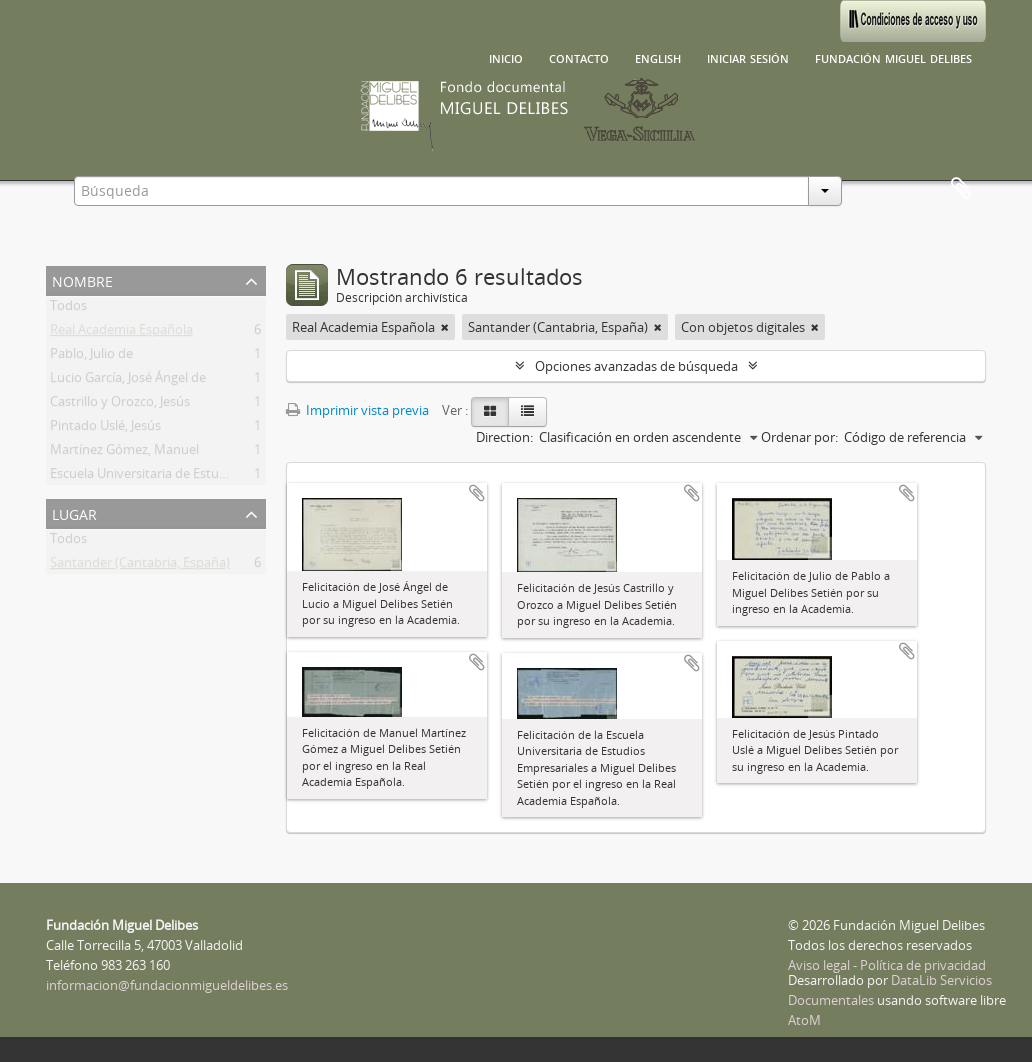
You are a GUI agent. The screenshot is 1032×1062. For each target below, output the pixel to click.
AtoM (804, 1020)
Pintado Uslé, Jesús (105, 429)
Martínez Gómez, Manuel (124, 453)
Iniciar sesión (748, 57)
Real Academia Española (121, 333)
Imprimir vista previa (357, 410)
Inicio (506, 57)
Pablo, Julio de (91, 357)
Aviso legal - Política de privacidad (887, 965)
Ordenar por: (799, 437)
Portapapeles (961, 189)
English (658, 57)
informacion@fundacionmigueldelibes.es (167, 985)
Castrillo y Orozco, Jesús (120, 405)
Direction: (504, 437)
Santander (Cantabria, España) (140, 566)
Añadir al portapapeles (477, 493)
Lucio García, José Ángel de (128, 381)
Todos (68, 309)
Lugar (74, 512)
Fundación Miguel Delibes (893, 57)
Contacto (579, 57)
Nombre (82, 279)
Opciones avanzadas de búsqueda (636, 366)
